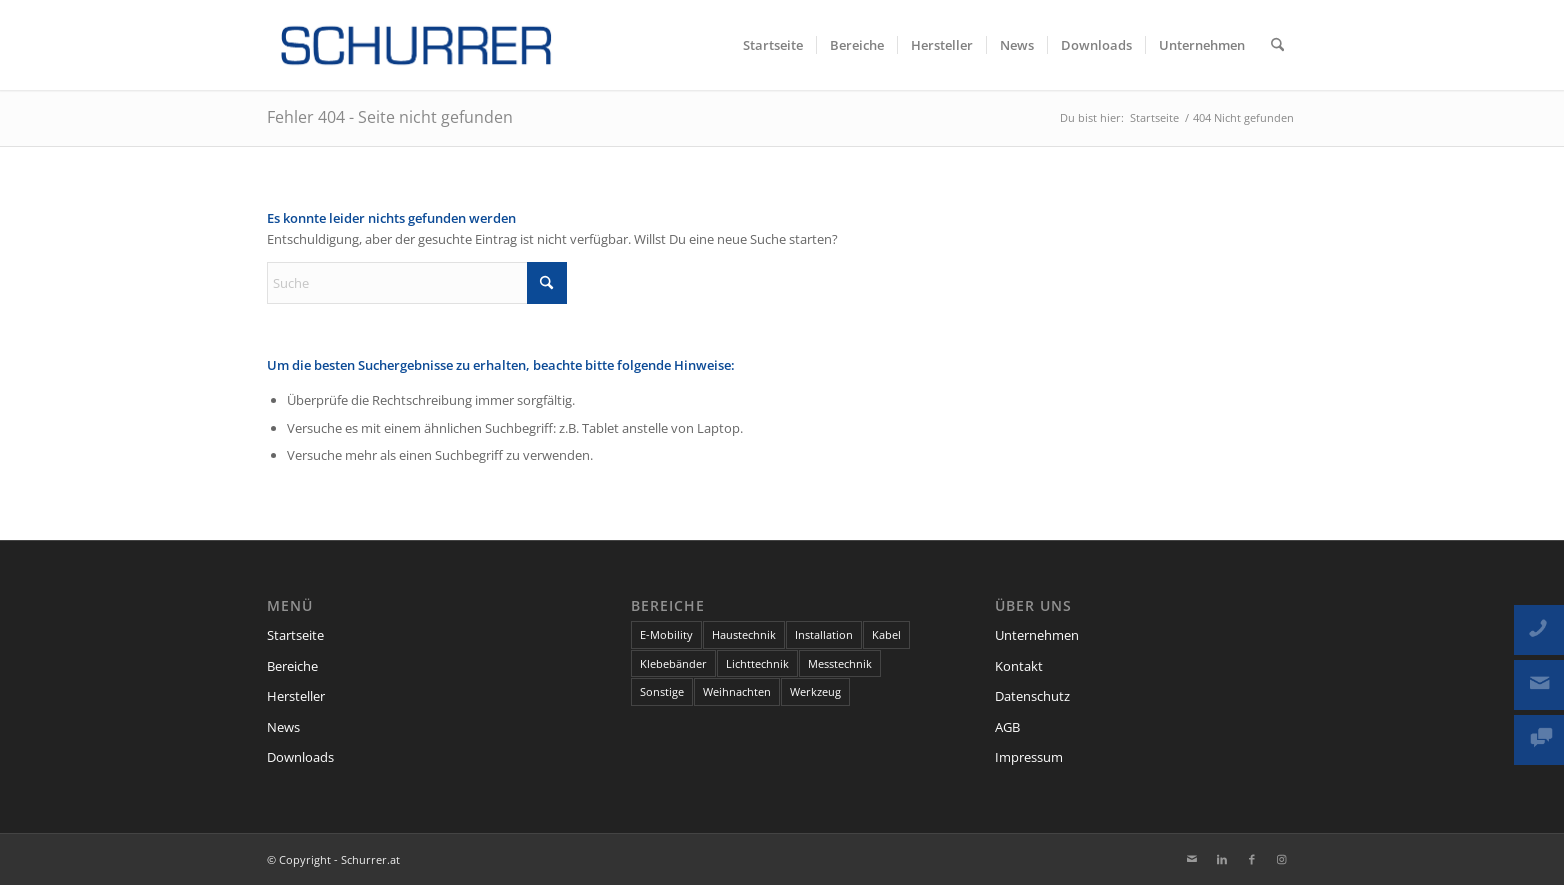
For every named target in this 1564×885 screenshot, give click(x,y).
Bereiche (292, 666)
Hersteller (296, 696)
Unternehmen (1037, 635)
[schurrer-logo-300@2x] (417, 45)
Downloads (300, 757)
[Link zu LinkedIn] (1222, 859)
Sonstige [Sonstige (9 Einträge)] (662, 691)
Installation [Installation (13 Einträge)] (824, 634)
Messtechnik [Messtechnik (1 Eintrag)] (840, 663)
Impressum (1029, 757)
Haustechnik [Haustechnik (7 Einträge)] (744, 634)
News (283, 727)
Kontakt (1019, 666)
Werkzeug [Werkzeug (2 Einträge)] (815, 691)
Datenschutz (1032, 696)
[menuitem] (773, 45)
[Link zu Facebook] (1252, 859)
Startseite (295, 635)
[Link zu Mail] (1192, 859)
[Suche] (1277, 45)
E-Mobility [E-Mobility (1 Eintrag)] (666, 634)
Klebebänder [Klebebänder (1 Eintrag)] (673, 663)
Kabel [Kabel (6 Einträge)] (886, 634)
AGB (1007, 727)
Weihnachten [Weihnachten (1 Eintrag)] (737, 691)
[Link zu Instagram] (1282, 859)
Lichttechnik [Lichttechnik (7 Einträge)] (757, 663)
